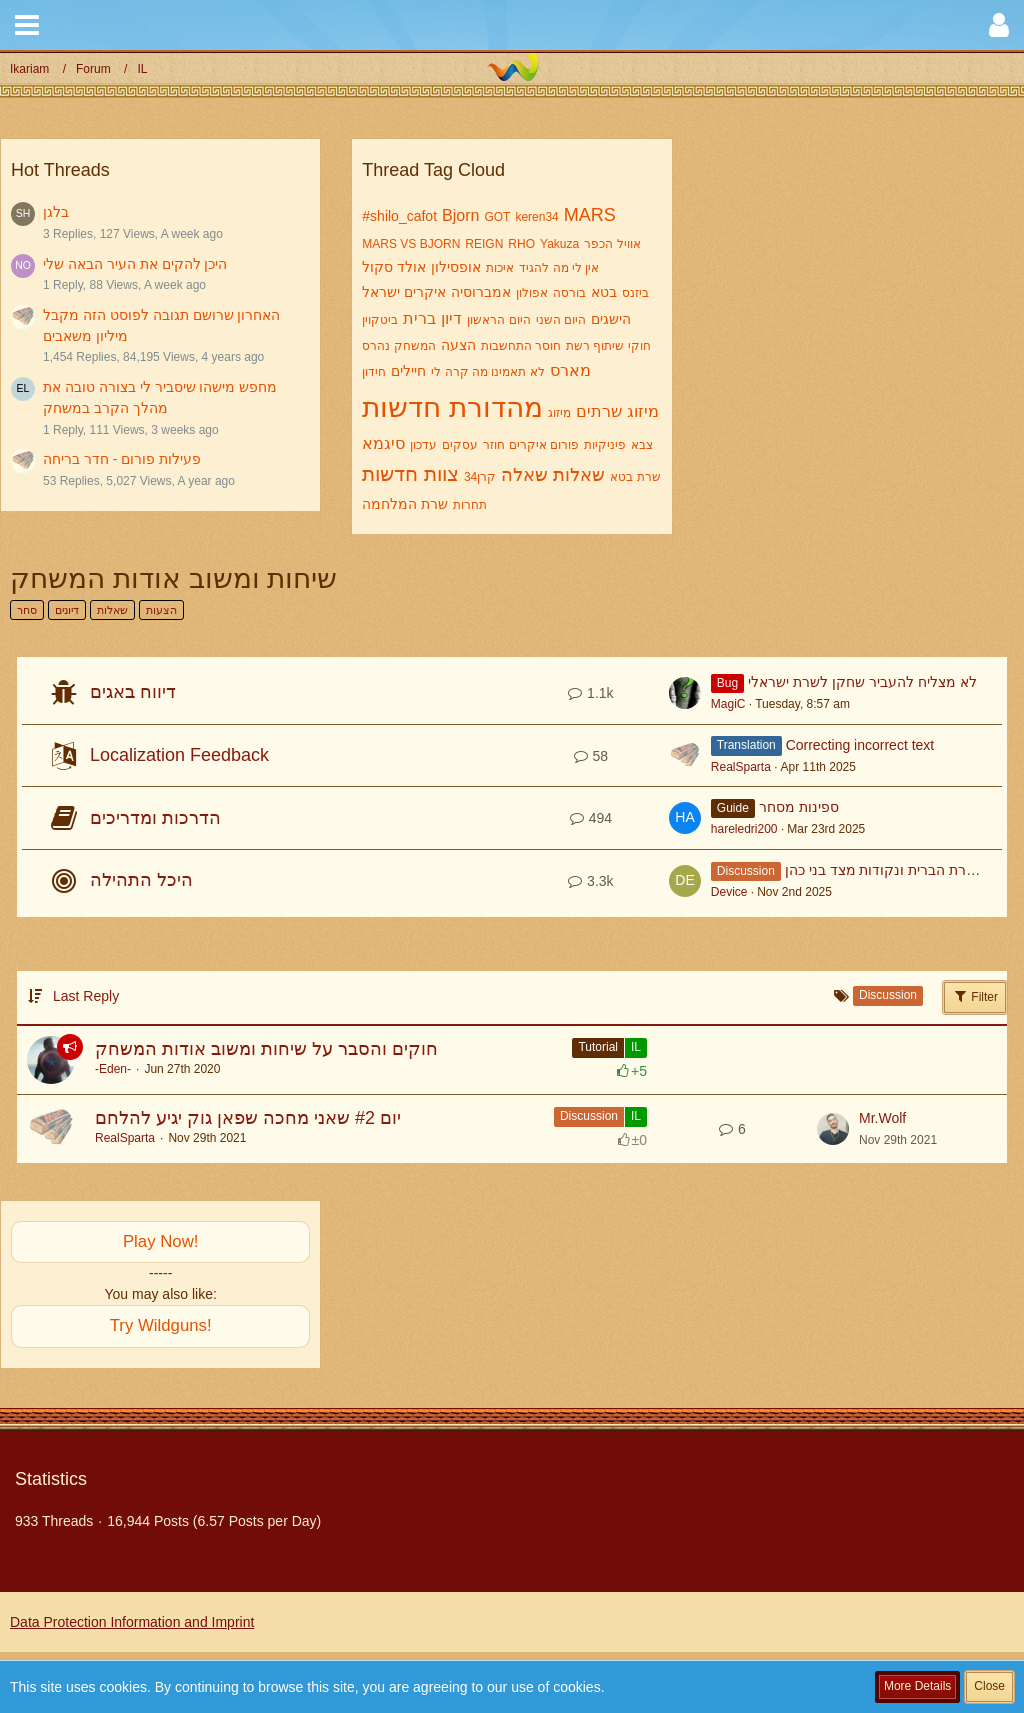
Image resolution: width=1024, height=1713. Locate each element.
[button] (27, 25)
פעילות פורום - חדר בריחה (122, 459)
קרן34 (480, 477)
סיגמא (383, 443)
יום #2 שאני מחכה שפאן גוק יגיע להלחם (248, 1118)
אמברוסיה (481, 292)
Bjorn (460, 215)
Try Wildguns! (161, 1325)
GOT (497, 217)
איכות (500, 268)
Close (989, 1686)
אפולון (532, 293)
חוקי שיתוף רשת (608, 346)
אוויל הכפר (612, 244)
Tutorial (598, 1047)
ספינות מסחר (799, 807)
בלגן (56, 212)
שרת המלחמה (405, 504)
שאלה (524, 475)
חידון (374, 372)
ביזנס (635, 293)
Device (729, 892)
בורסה (569, 293)
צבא (642, 445)
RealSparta (741, 767)
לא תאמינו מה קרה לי (487, 372)
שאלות (579, 475)
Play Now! (161, 1241)
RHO (521, 244)
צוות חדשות (410, 474)
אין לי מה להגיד (559, 268)
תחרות (470, 505)
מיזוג (559, 413)
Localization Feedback (179, 755)
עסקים (460, 445)
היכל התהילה (141, 880)
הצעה (458, 345)
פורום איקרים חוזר (531, 445)
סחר (27, 610)
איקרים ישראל (404, 292)
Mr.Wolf (882, 1118)
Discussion (589, 1116)
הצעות (161, 610)
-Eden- (113, 1069)
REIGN (484, 244)
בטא (604, 292)
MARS (590, 215)
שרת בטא (635, 477)
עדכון (423, 445)
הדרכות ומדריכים (155, 818)
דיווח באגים (133, 692)
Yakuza (559, 244)
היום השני (561, 320)
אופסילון (456, 267)
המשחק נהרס (398, 346)
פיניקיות (605, 445)
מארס (570, 370)
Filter (975, 996)
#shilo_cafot (399, 216)
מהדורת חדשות (452, 407)
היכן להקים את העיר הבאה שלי (135, 264)
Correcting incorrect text (860, 745)
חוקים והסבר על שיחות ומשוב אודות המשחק (266, 1049)
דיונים (67, 610)
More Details (917, 1686)
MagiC (728, 704)
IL (636, 1047)
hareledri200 (744, 829)
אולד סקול (394, 267)
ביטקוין (380, 320)
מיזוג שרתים (617, 411)
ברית (419, 318)
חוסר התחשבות (521, 346)
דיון (451, 318)
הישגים (611, 319)
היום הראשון (498, 320)
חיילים (408, 371)
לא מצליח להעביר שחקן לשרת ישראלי (862, 682)
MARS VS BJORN (411, 244)
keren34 (536, 217)
